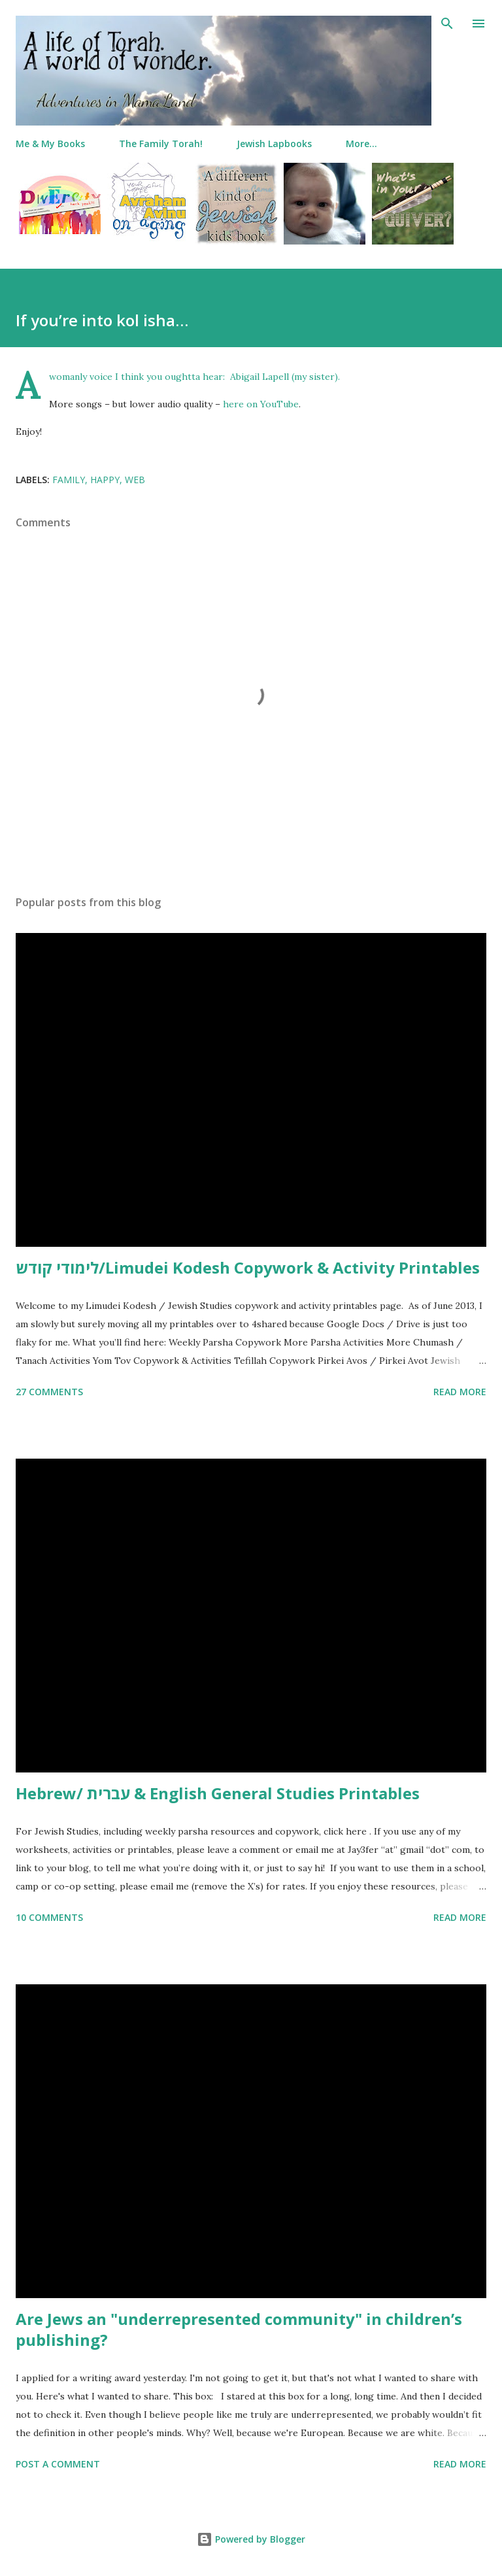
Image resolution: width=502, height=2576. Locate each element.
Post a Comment (58, 2464)
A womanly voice (80, 376)
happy (105, 479)
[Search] (447, 23)
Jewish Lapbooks (274, 143)
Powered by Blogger (251, 2539)
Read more (459, 1391)
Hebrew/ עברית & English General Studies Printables (218, 1793)
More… (361, 143)
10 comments (49, 1917)
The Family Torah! (161, 143)
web (135, 479)
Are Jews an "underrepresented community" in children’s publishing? (239, 2329)
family (68, 479)
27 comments (49, 1391)
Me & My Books (50, 143)
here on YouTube (261, 404)
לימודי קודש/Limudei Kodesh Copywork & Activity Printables (248, 1267)
